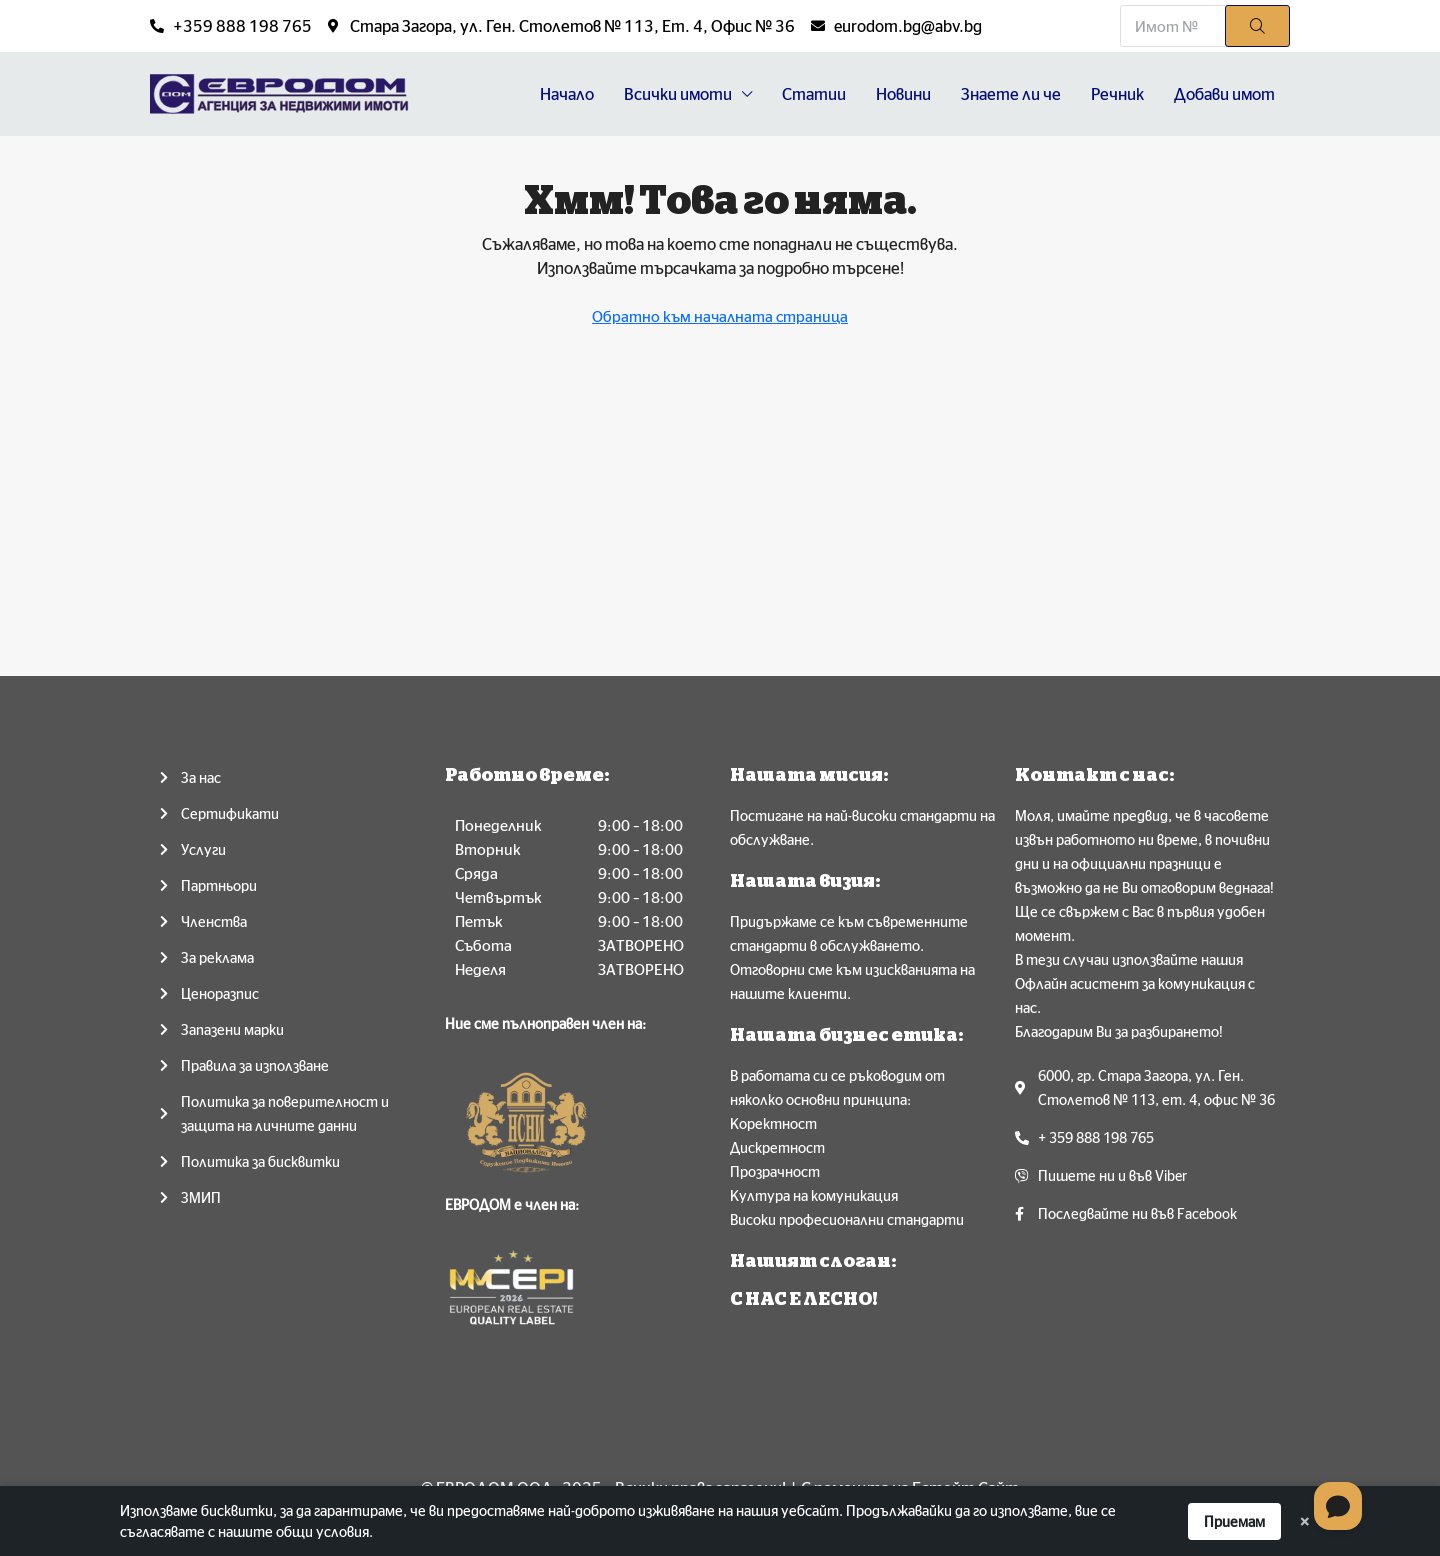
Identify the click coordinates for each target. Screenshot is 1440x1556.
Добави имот (1224, 94)
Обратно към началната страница (720, 316)
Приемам (1234, 1521)
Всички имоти (678, 94)
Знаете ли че (1011, 94)
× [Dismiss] (1304, 1521)
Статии (814, 94)
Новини (903, 94)
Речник (1117, 94)
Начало (567, 94)
